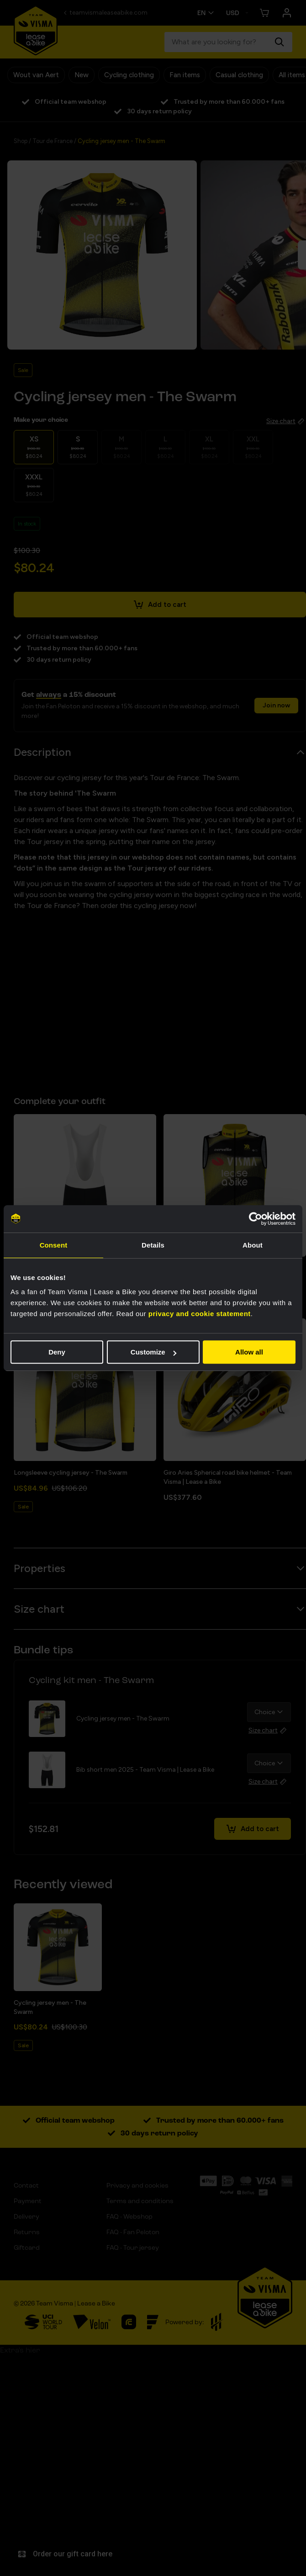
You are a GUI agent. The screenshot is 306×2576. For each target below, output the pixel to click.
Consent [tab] (54, 1245)
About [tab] (253, 1245)
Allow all (249, 1352)
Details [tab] (153, 1245)
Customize (153, 1352)
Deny (56, 1352)
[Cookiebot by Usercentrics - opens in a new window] (255, 1219)
